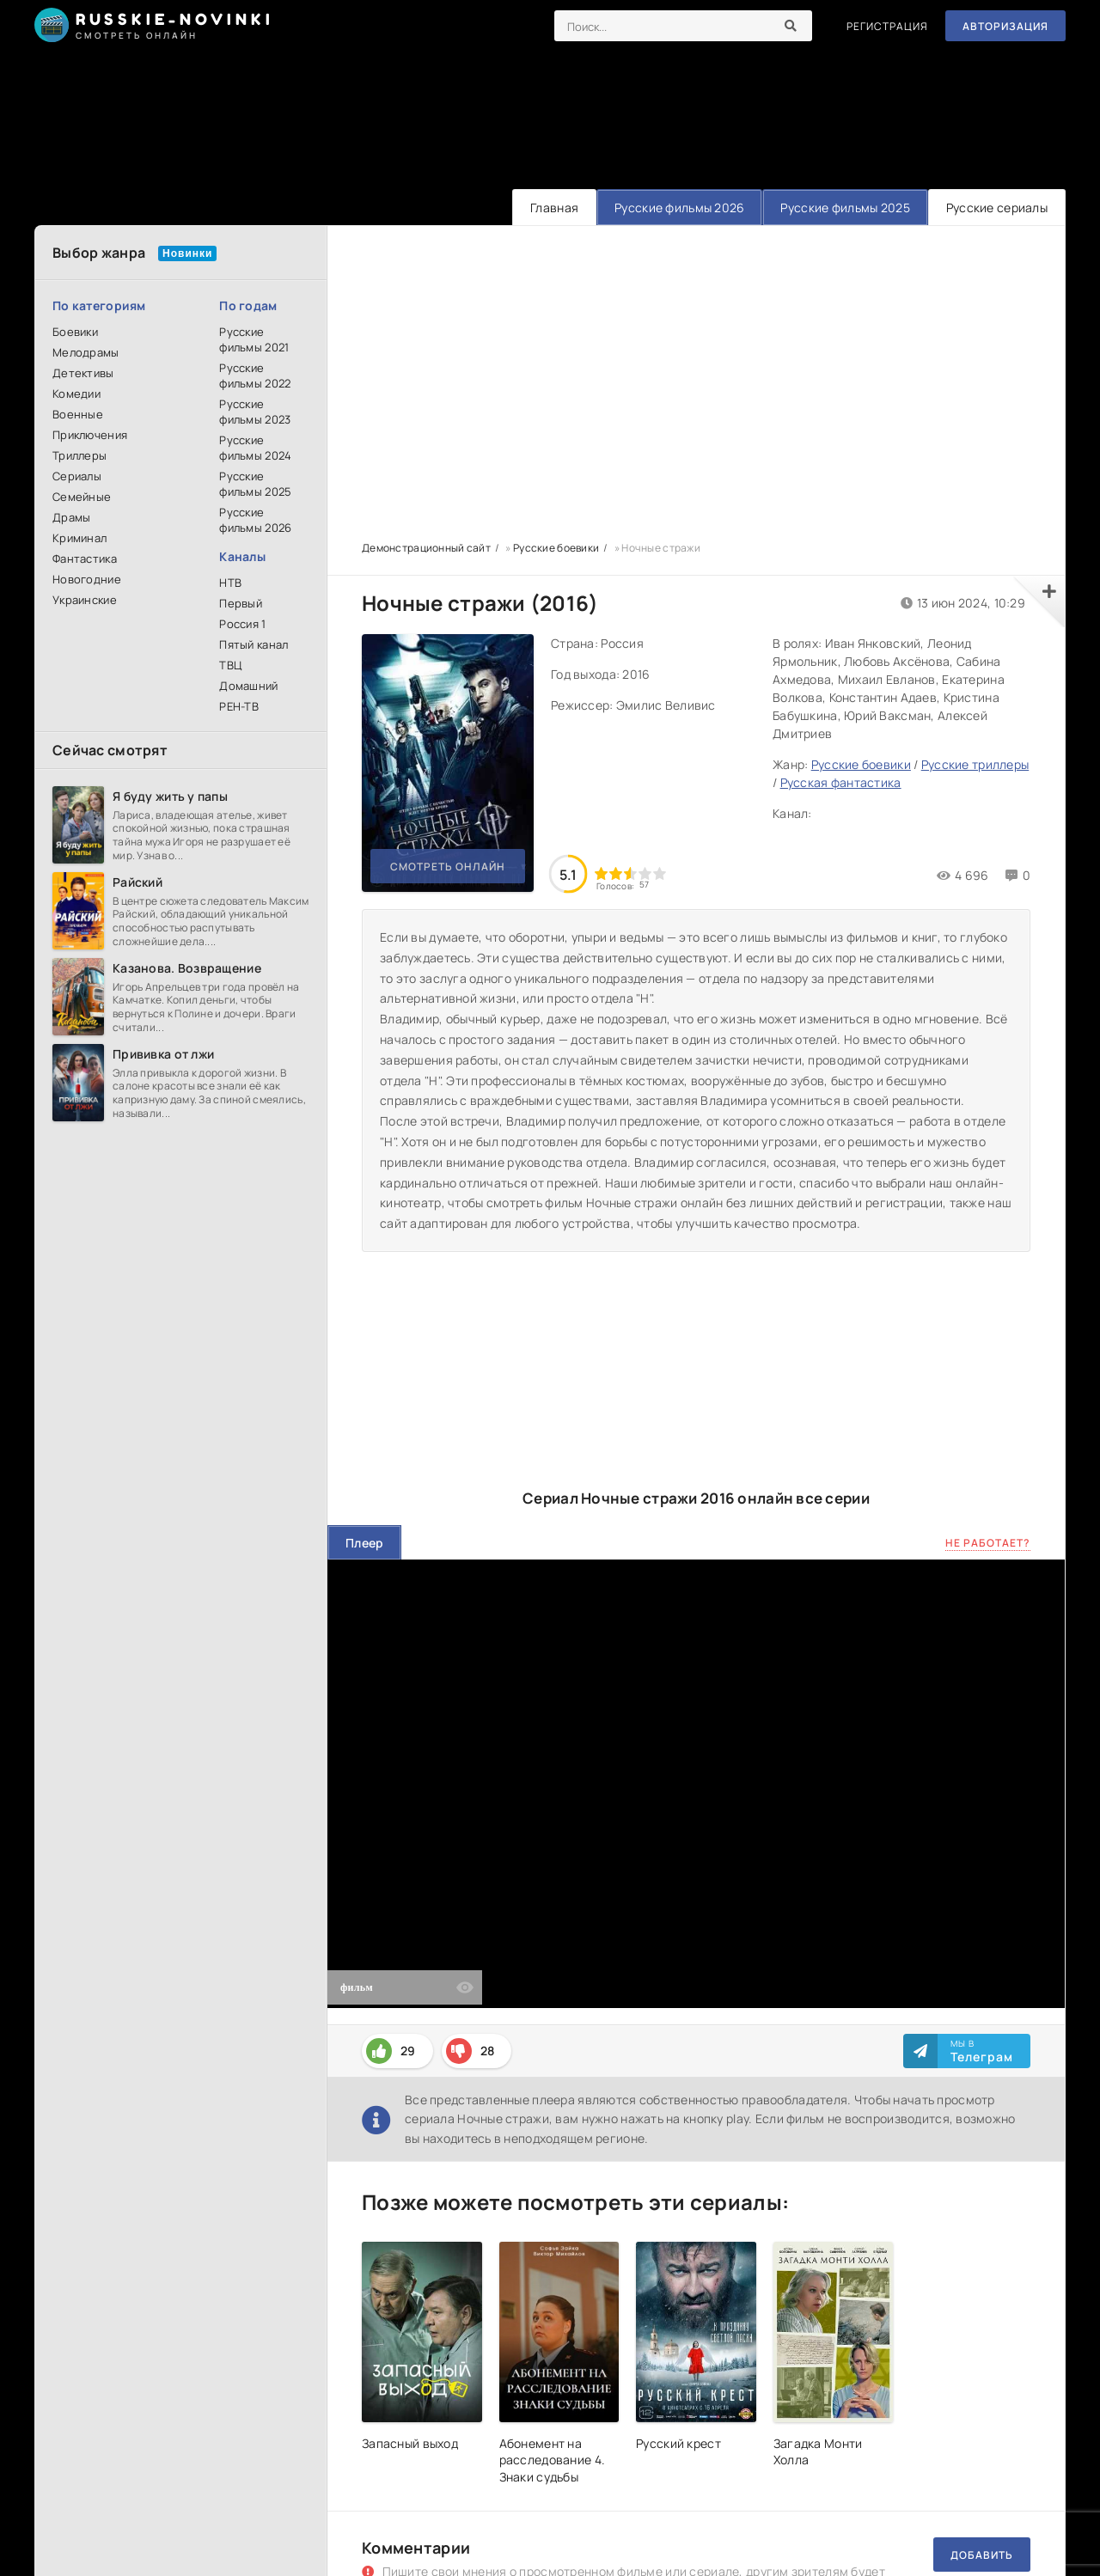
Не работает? (987, 1542)
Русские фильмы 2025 (844, 207)
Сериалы (76, 476)
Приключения (89, 435)
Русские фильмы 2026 (679, 207)
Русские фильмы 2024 (255, 447)
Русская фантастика (840, 782)
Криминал (79, 538)
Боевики (75, 331)
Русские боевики (861, 764)
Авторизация (1005, 26)
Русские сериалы (997, 207)
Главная (554, 207)
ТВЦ (230, 665)
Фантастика (84, 558)
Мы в (981, 2051)
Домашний (248, 685)
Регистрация (887, 26)
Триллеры (79, 455)
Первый (240, 603)
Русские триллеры (975, 764)
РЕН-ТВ (239, 706)
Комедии (76, 393)
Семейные (81, 496)
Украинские (84, 599)
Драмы (71, 517)
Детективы (83, 373)
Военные (77, 414)
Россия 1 (242, 624)
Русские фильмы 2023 (254, 411)
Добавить (981, 2555)
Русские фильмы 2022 (254, 375)
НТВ (230, 582)
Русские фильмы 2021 (254, 339)
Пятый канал (253, 644)
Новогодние (86, 579)
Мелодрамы (85, 352)
